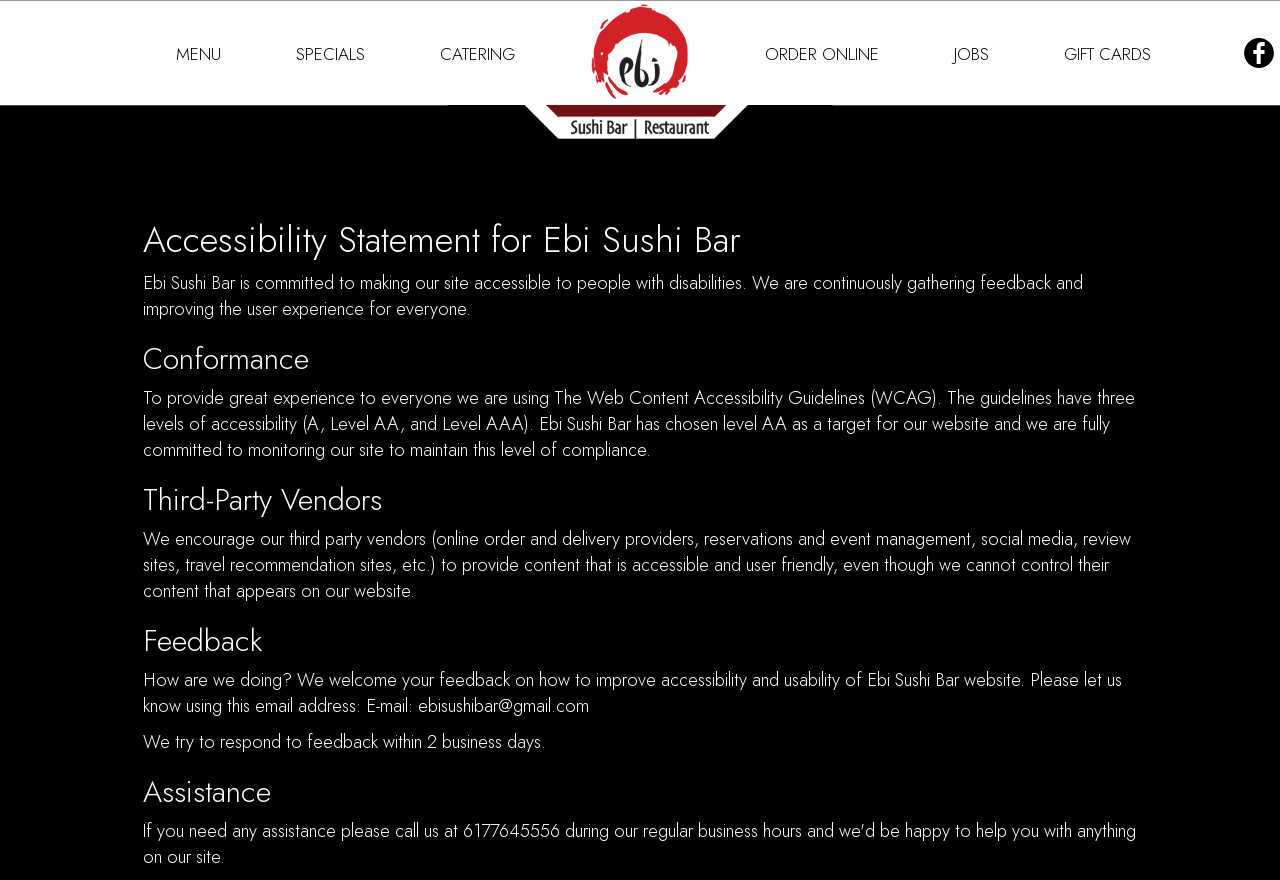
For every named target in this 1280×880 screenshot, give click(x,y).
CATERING (477, 54)
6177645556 (511, 831)
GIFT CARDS (1107, 54)
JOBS (974, 54)
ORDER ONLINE (824, 54)
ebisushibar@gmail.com (503, 706)
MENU (201, 54)
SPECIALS (333, 54)
